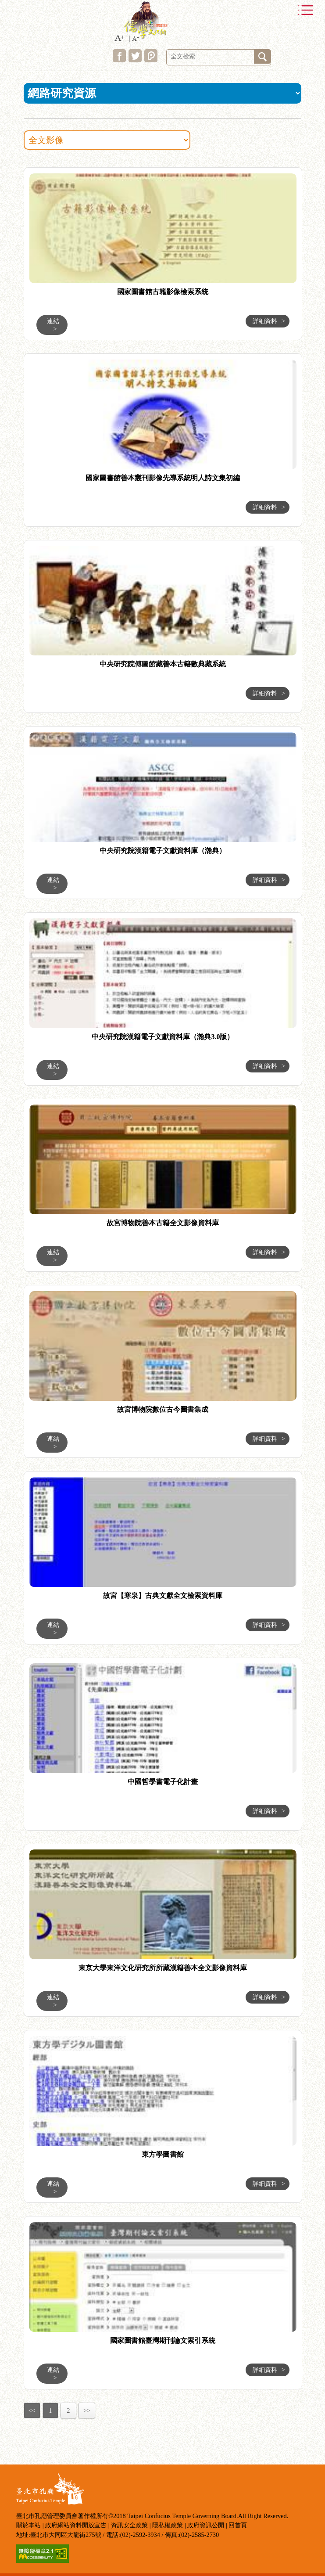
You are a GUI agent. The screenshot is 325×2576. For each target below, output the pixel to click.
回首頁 (238, 2525)
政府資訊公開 (205, 2525)
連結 (53, 324)
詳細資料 (269, 320)
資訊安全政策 (129, 2525)
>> (86, 2410)
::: (13, 169)
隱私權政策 (167, 2525)
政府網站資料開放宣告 (76, 2525)
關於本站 (28, 2525)
